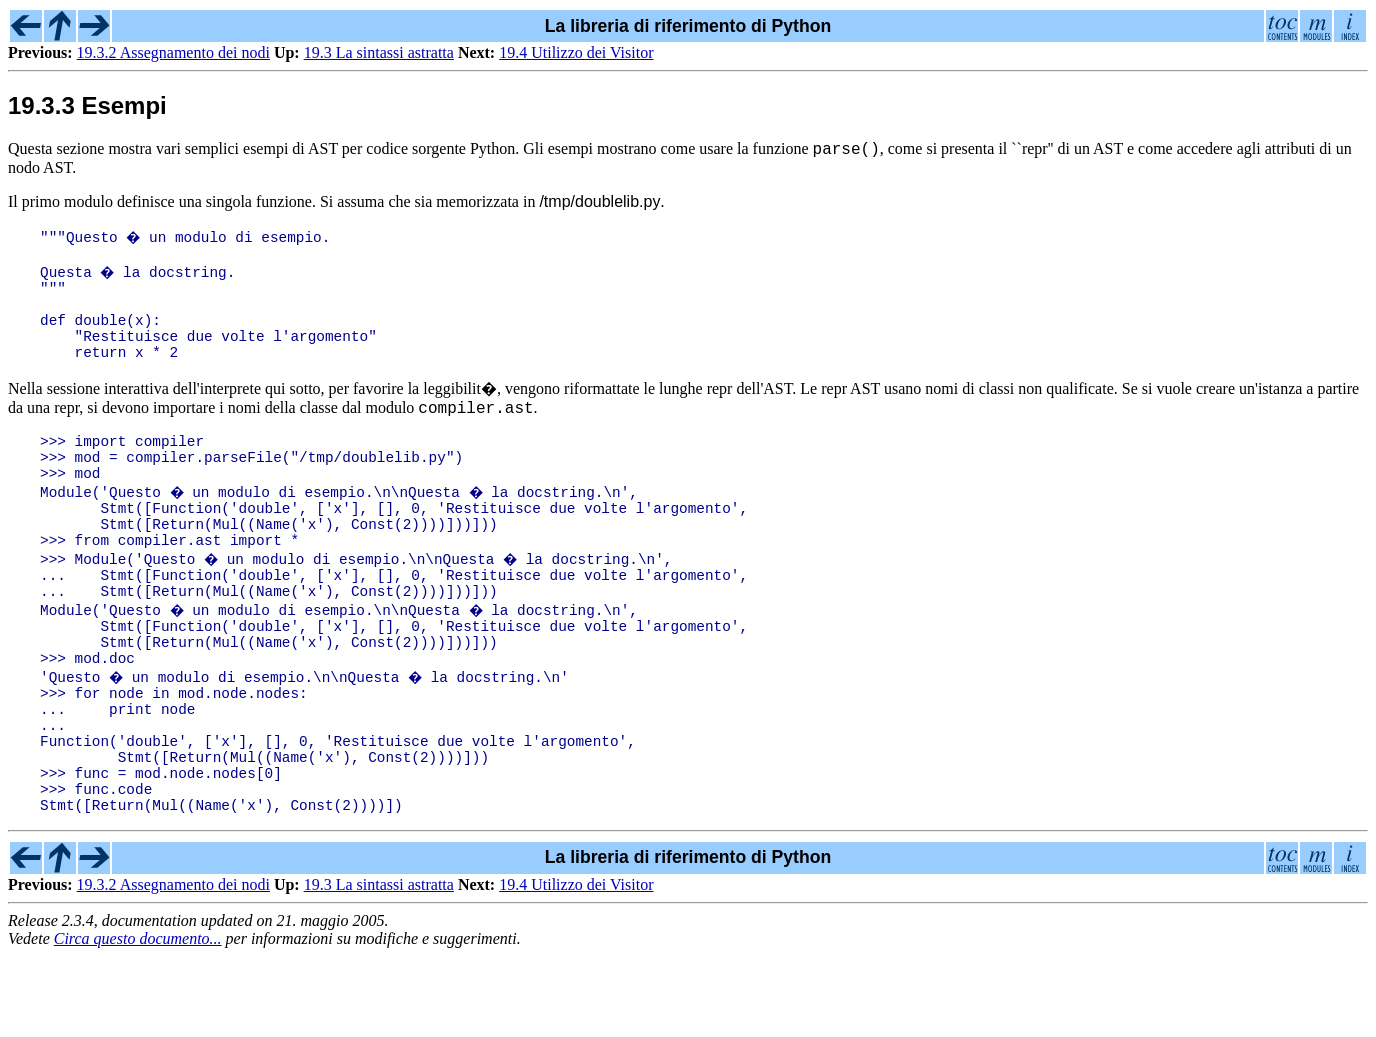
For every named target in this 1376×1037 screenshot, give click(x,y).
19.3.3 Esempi (87, 105)
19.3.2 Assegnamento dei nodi (173, 52)
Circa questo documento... (138, 1019)
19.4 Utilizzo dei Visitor (576, 52)
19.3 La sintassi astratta (379, 52)
